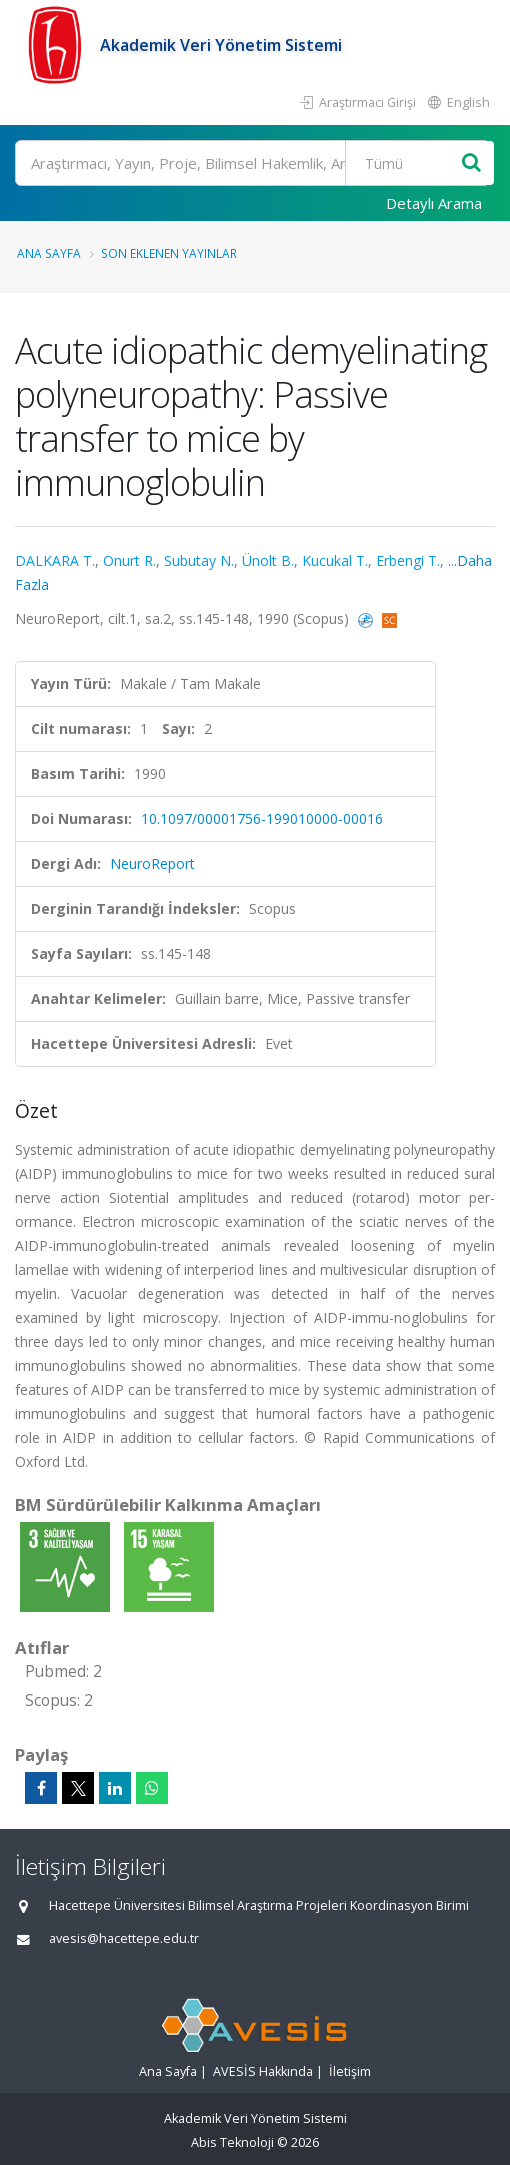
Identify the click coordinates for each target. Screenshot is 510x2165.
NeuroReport (152, 863)
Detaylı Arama (434, 203)
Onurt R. (129, 560)
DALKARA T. (55, 560)
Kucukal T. (335, 560)
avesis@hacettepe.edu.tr (124, 1938)
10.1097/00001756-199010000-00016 (262, 818)
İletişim (350, 2071)
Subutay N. (199, 560)
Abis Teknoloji (232, 2142)
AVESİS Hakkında (263, 2071)
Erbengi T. (408, 560)
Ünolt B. (268, 560)
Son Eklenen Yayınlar (169, 253)
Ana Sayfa (49, 253)
